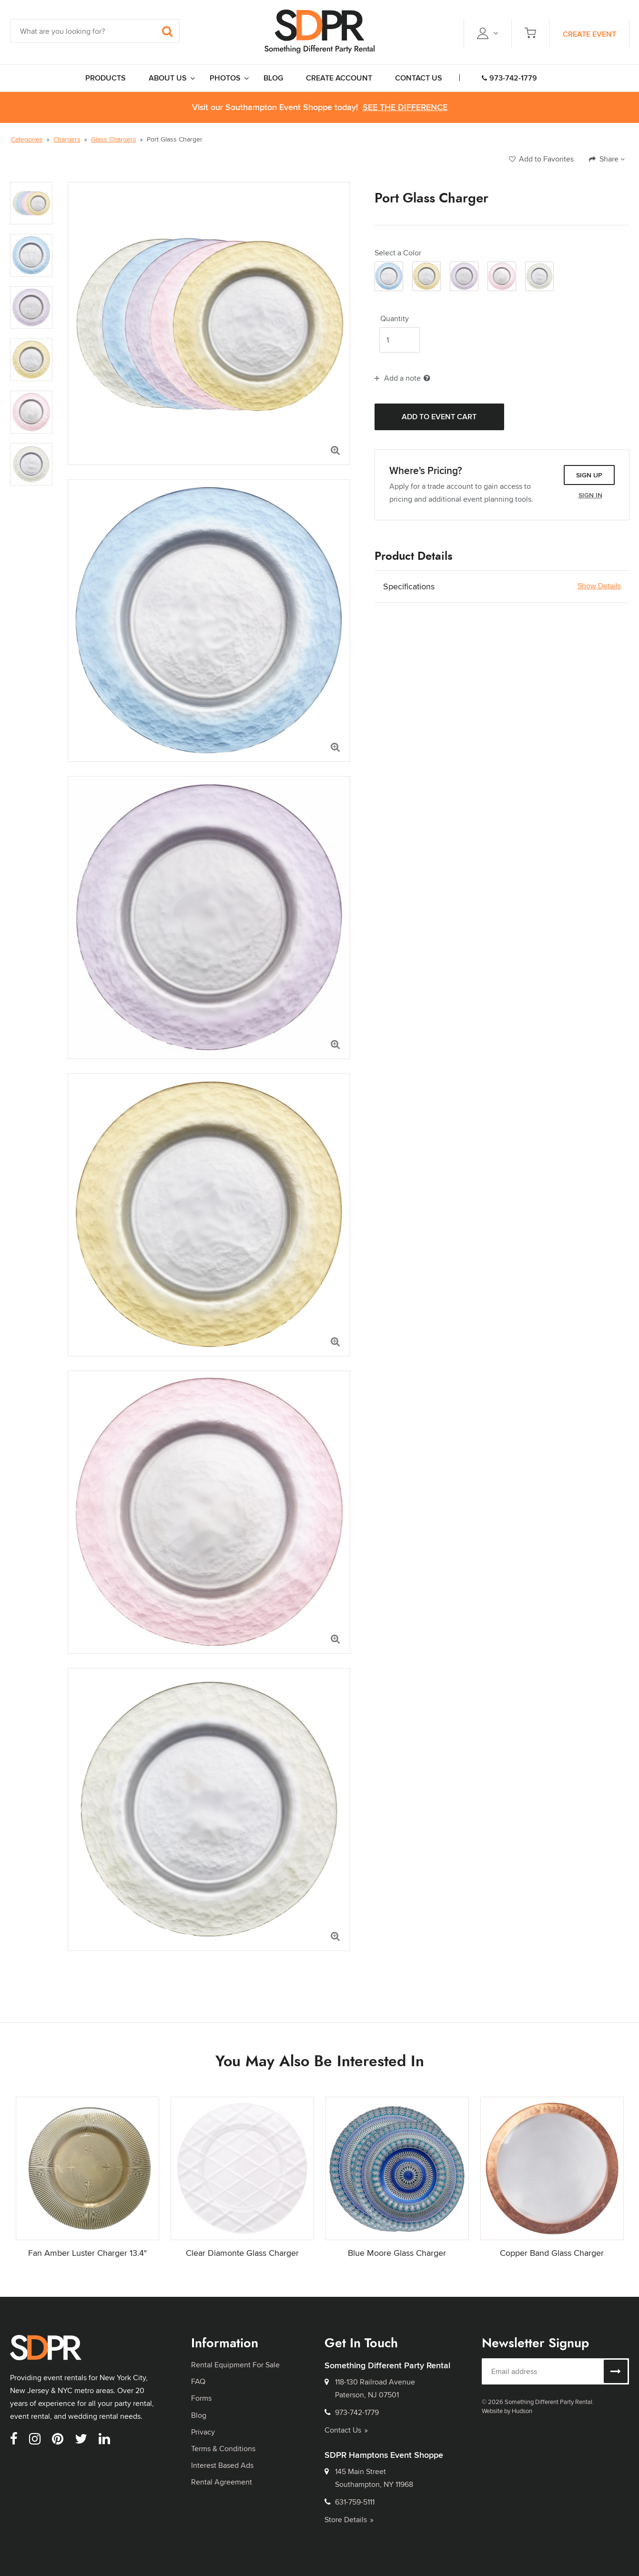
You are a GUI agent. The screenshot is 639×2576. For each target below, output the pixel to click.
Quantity (394, 319)
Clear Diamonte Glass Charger (242, 2253)
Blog (198, 2415)
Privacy (203, 2431)
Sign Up (589, 475)
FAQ (198, 2381)
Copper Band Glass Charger (552, 2253)
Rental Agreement (221, 2481)
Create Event (589, 34)
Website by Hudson (507, 2410)
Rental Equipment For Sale (235, 2364)
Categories (27, 139)
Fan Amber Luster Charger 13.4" (87, 2253)
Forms (201, 2398)
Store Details (349, 2519)
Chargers (67, 139)
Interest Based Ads (222, 2465)
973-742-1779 (509, 77)
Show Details (599, 586)
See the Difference (405, 107)
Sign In (590, 495)
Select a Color (398, 253)
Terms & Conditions (223, 2448)
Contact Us (346, 2429)
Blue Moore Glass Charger (397, 2253)
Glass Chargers (113, 139)
